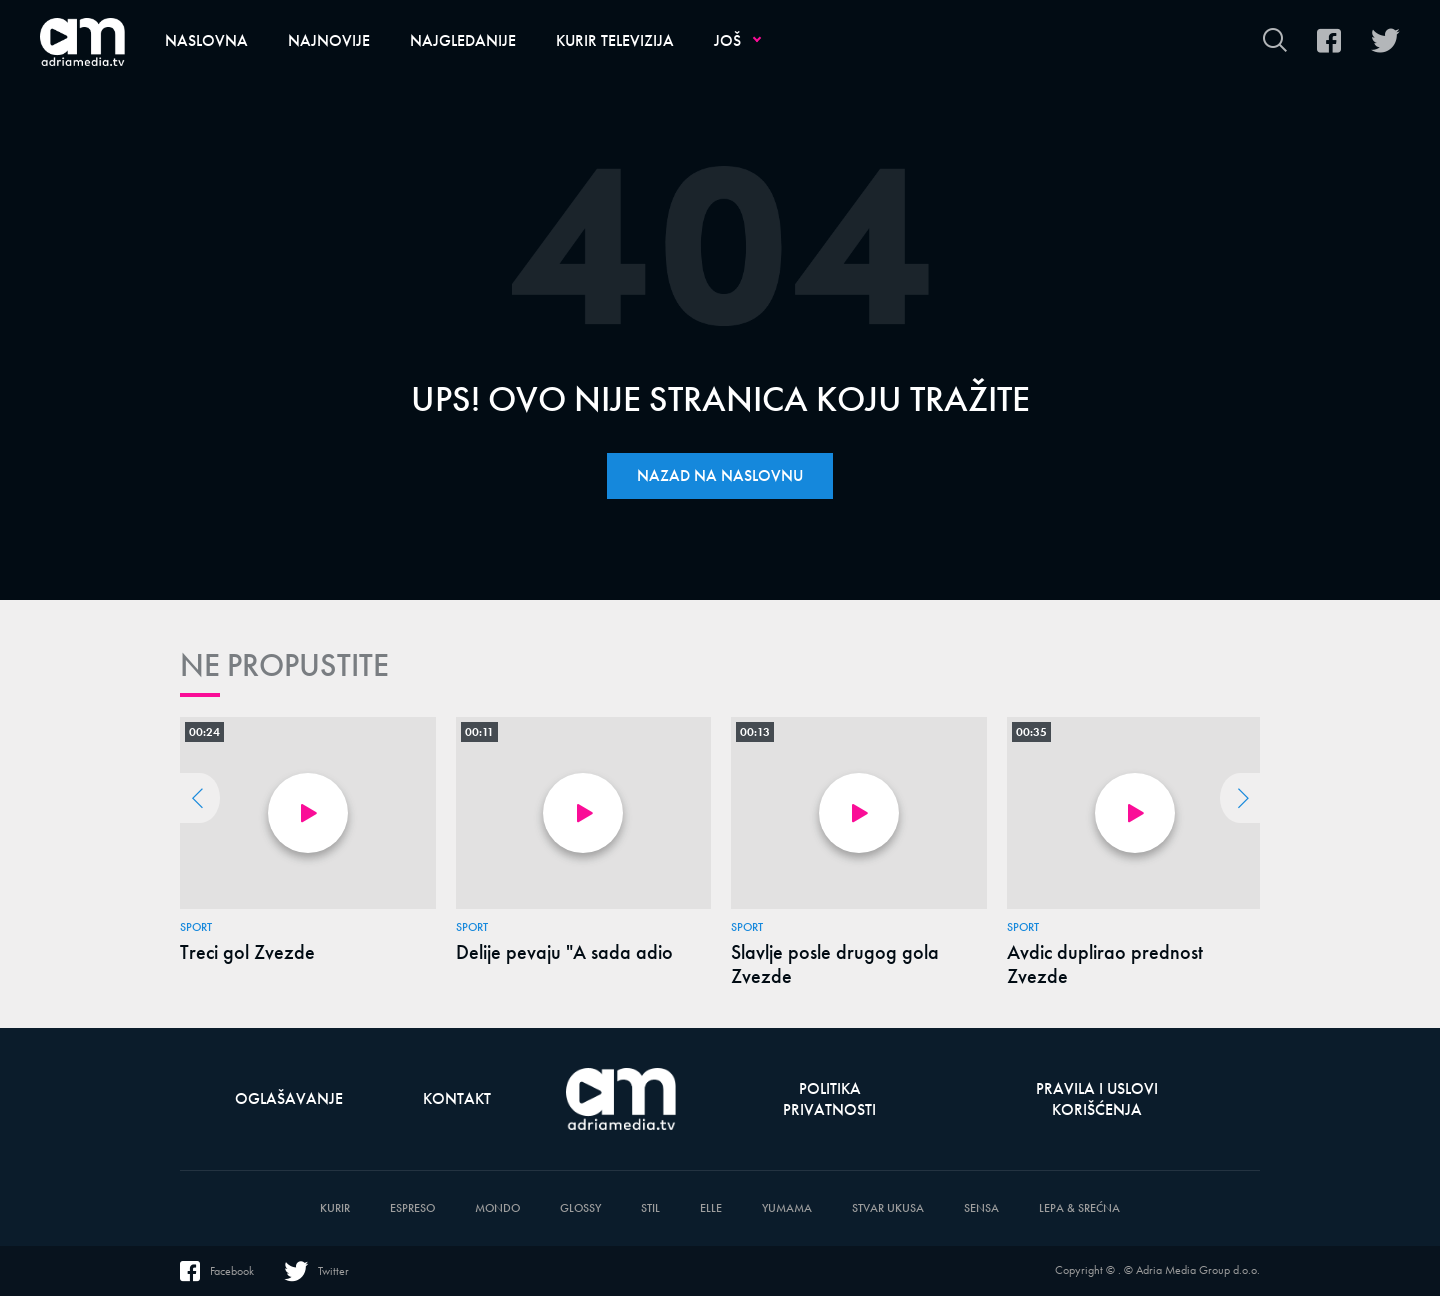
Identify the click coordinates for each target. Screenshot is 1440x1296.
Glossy (580, 1208)
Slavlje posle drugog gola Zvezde (835, 964)
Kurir (335, 1208)
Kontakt (457, 1098)
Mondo (497, 1208)
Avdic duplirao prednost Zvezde (1105, 964)
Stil (650, 1208)
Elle (711, 1208)
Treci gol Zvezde (247, 952)
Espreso (412, 1208)
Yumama (787, 1208)
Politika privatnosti (829, 1099)
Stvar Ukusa (888, 1208)
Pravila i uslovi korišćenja (1097, 1099)
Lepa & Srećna (1079, 1208)
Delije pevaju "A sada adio (564, 952)
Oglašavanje (289, 1098)
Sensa (981, 1208)
